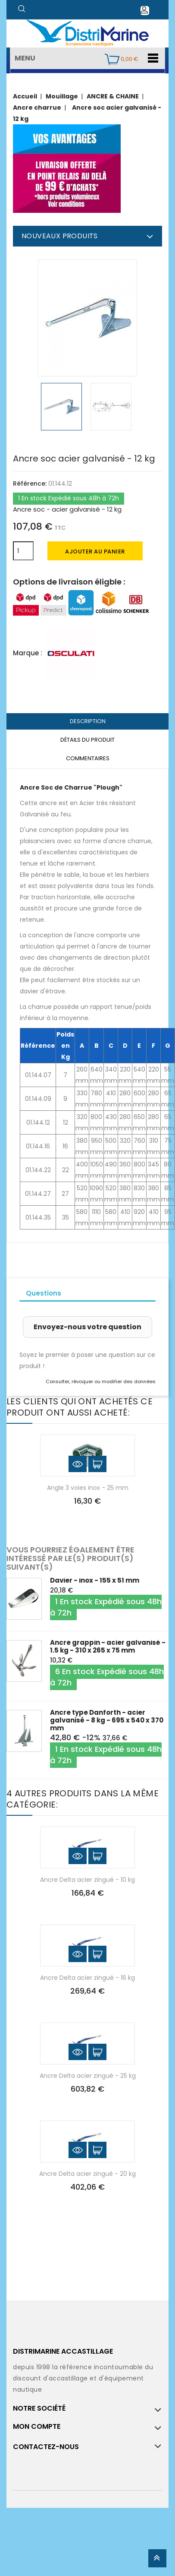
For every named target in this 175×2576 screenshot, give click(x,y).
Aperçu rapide (78, 1464)
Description (88, 721)
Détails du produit (87, 740)
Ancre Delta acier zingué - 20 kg (87, 2173)
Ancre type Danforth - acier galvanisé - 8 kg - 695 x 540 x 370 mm (106, 1720)
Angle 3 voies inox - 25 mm (87, 1487)
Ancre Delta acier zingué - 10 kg (87, 1879)
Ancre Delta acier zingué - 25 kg (88, 2075)
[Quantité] (23, 550)
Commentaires (87, 758)
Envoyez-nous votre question (87, 1327)
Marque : (27, 652)
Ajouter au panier (95, 551)
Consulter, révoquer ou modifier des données (101, 1381)
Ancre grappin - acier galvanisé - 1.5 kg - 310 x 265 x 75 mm (108, 1646)
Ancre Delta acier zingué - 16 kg (87, 1977)
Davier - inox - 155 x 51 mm (94, 1580)
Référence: (30, 483)
